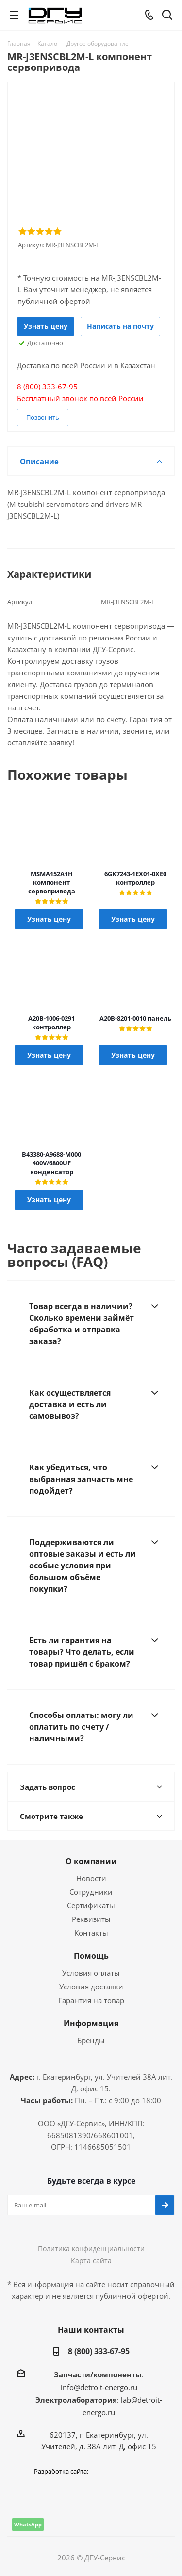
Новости (91, 1878)
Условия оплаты (91, 1973)
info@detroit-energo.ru (99, 2387)
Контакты (91, 1932)
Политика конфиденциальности (91, 2248)
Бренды (91, 2040)
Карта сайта (91, 2260)
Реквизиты (91, 1919)
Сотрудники (91, 1892)
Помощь (91, 1956)
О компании (91, 1861)
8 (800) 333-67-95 (99, 2351)
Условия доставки (91, 1986)
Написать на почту (120, 326)
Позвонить (42, 417)
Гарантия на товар (91, 2000)
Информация (91, 2023)
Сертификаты (91, 1905)
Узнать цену (45, 326)
